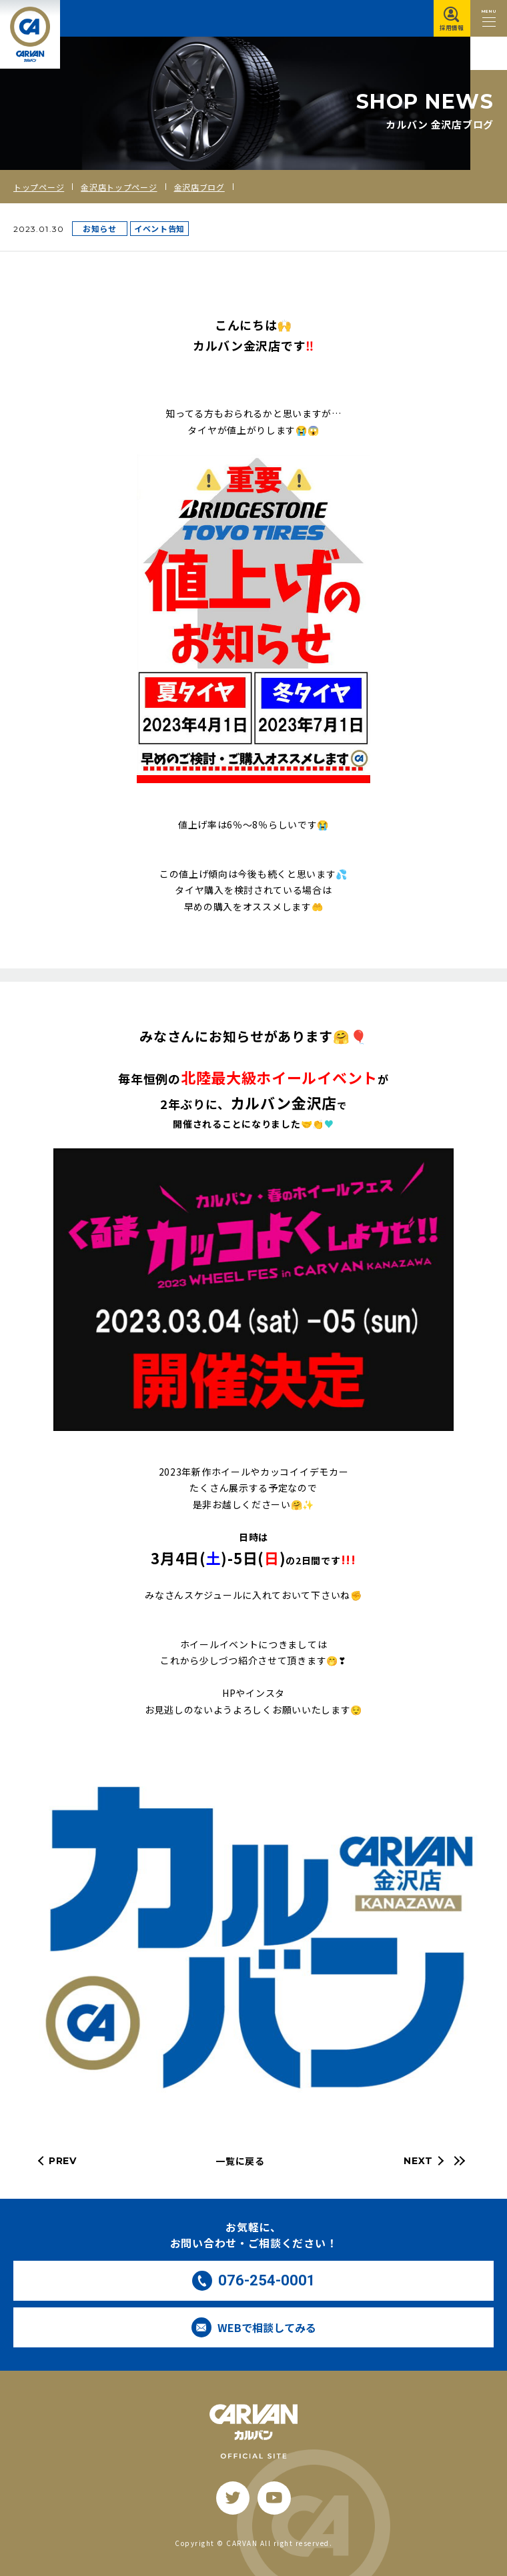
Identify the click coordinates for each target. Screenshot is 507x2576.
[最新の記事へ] (457, 2160)
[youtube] (274, 2498)
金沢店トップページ (119, 187)
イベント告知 (159, 228)
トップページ (38, 187)
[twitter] (232, 2498)
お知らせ (100, 228)
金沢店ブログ (199, 187)
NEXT (418, 2161)
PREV (63, 2161)
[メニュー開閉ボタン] (488, 18)
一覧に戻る (240, 2160)
